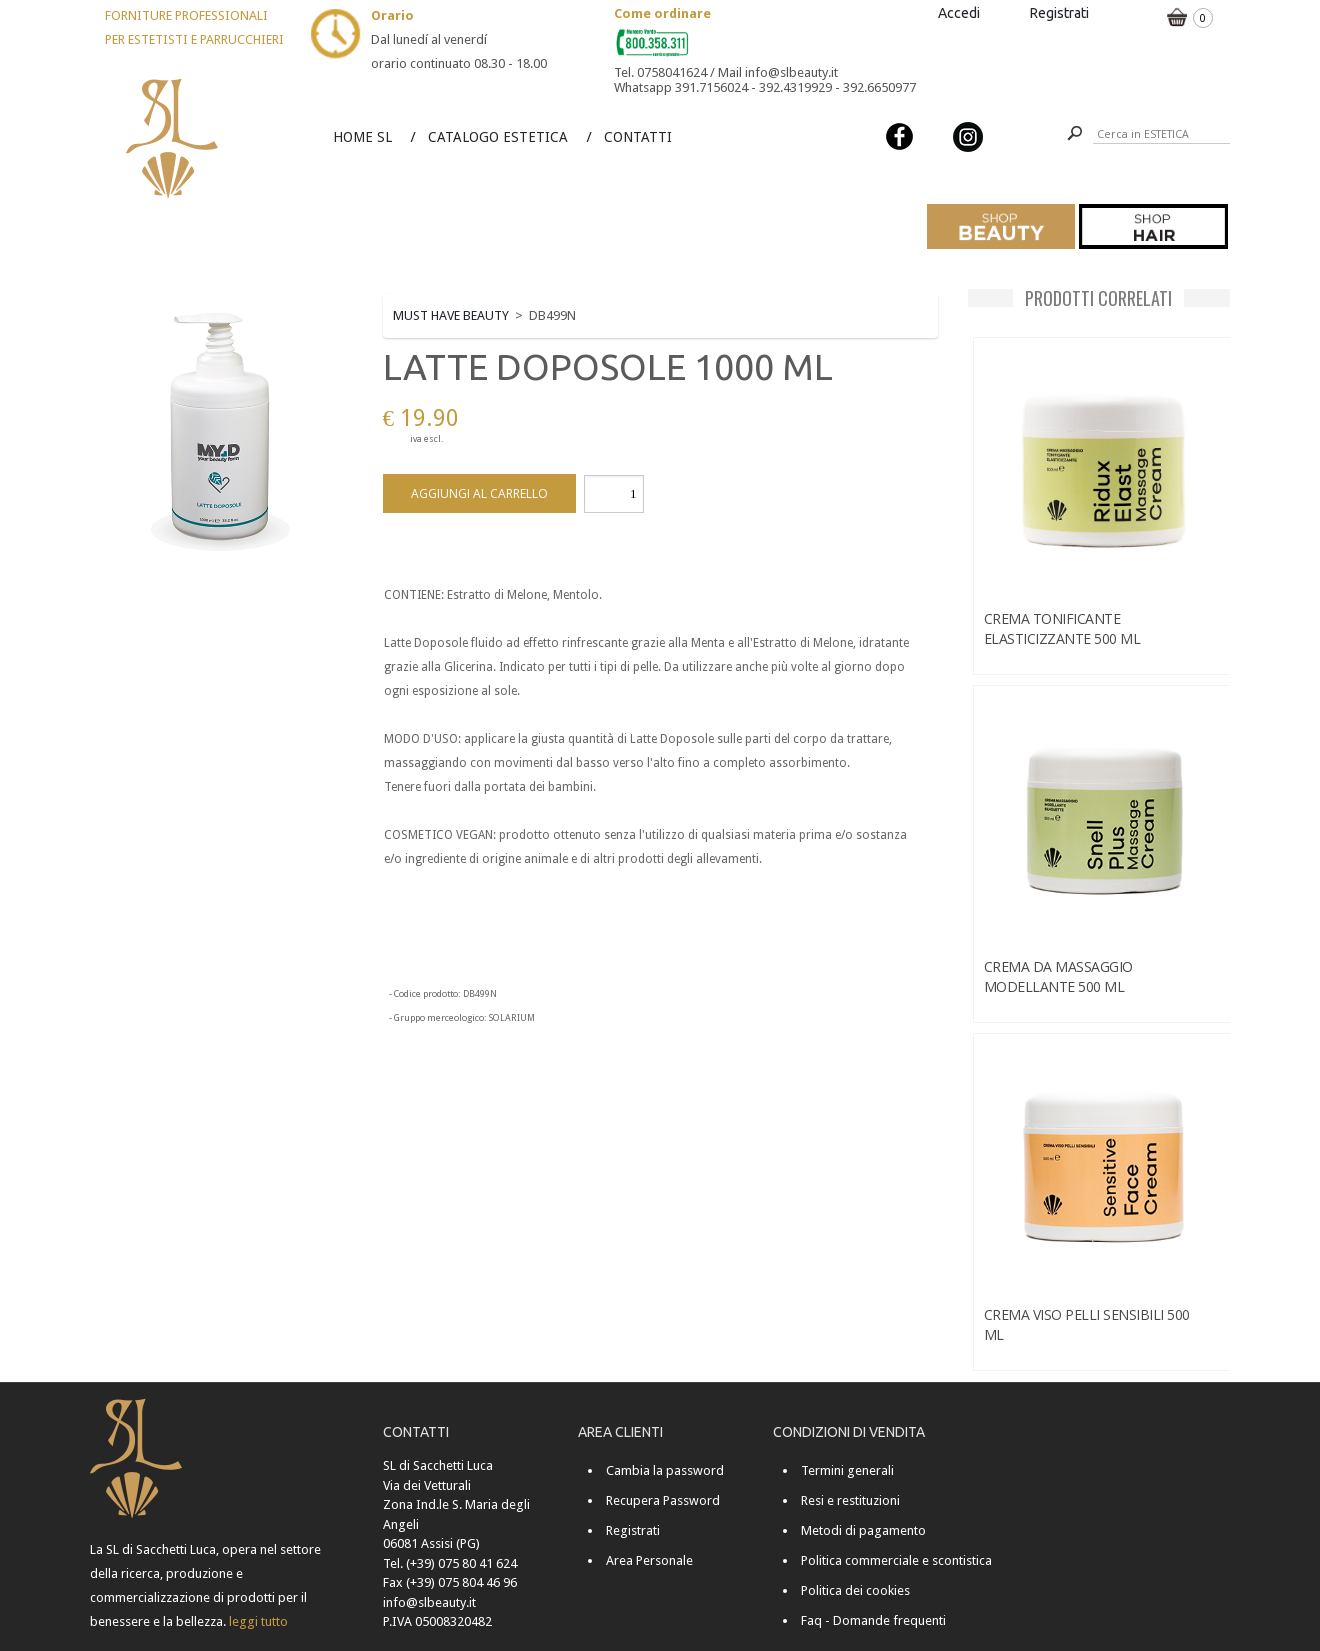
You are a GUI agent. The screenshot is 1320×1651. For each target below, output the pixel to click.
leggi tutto (258, 1621)
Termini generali (847, 1470)
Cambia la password (665, 1470)
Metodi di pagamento (863, 1530)
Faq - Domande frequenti (873, 1620)
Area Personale (649, 1560)
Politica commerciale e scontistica (896, 1560)
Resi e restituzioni (850, 1500)
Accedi (959, 13)
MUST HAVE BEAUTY (451, 315)
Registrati (1059, 13)
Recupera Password (663, 1500)
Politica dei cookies (855, 1590)
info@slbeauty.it (429, 1602)
